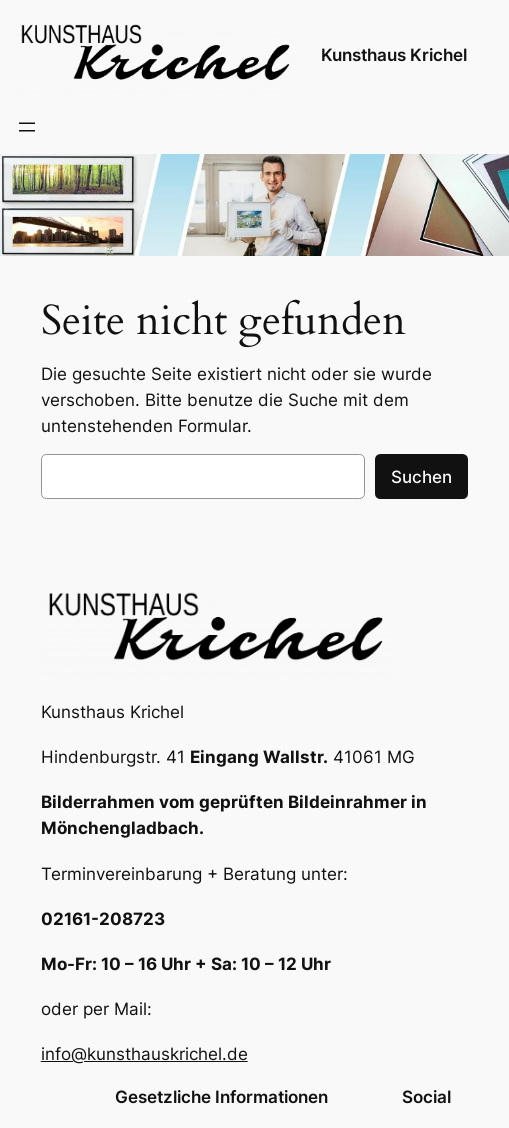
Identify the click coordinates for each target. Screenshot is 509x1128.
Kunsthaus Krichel (394, 55)
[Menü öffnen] (27, 127)
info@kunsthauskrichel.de (144, 1054)
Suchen (421, 477)
